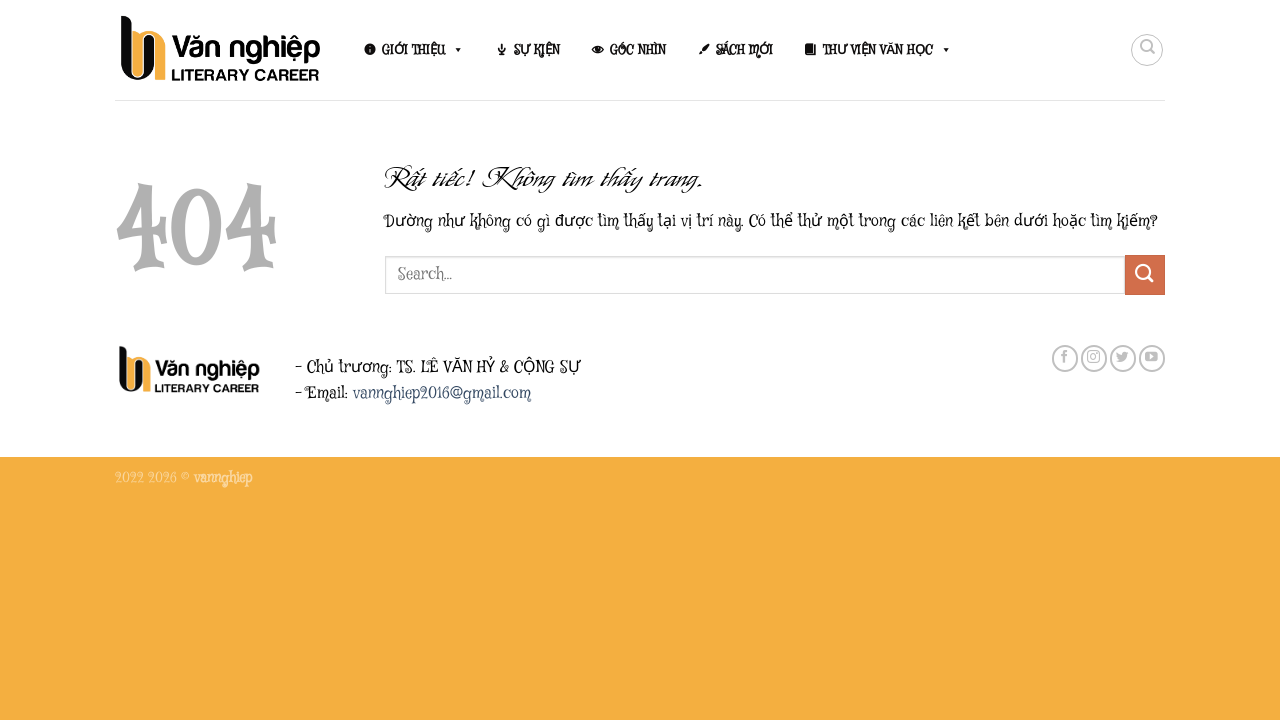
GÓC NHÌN (638, 50)
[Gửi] (1145, 274)
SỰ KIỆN (537, 50)
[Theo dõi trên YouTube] (1152, 358)
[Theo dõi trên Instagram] (1094, 358)
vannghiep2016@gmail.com (442, 393)
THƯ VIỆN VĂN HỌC (887, 50)
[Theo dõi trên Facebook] (1065, 358)
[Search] (1147, 50)
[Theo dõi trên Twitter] (1123, 358)
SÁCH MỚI (744, 50)
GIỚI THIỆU (423, 50)
